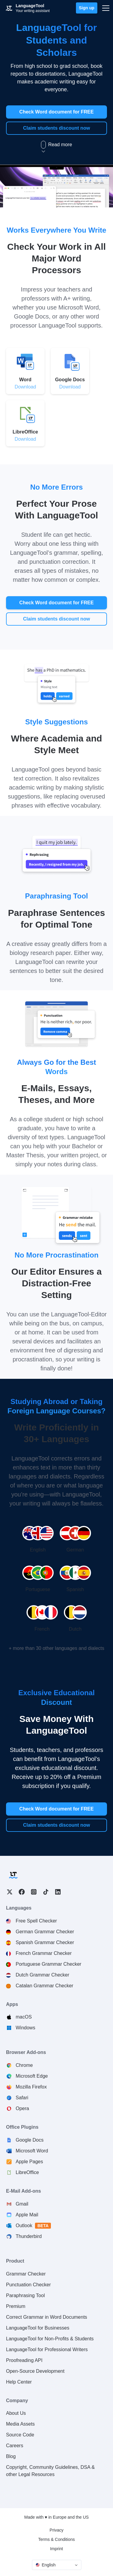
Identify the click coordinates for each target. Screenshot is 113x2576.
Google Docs (30, 2140)
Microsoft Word (32, 2150)
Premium (15, 2306)
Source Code (20, 2434)
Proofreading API (24, 2360)
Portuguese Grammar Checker (48, 1964)
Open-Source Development (35, 2371)
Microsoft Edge (32, 2076)
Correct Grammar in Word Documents (46, 2317)
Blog (11, 2456)
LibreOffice (27, 2172)
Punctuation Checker (28, 2284)
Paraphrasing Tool (25, 2295)
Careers (14, 2445)
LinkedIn (57, 1891)
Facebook (21, 1891)
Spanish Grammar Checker (45, 1942)
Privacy (57, 2530)
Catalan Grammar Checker (44, 1985)
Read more (56, 145)
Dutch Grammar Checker (42, 1974)
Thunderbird (29, 2236)
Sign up (86, 7)
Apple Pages (29, 2161)
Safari (22, 2097)
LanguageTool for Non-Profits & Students (50, 2338)
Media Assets (20, 2424)
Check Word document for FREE (56, 111)
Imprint (56, 2548)
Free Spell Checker (36, 1920)
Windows (25, 2027)
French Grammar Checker (44, 1953)
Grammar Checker (26, 2273)
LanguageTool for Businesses (37, 2327)
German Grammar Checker (45, 1931)
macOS (24, 2016)
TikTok (45, 1891)
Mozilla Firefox (31, 2086)
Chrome (24, 2065)
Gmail (22, 2203)
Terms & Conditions (56, 2539)
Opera (22, 2108)
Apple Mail (27, 2214)
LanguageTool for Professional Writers (47, 2349)
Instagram (33, 1891)
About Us (16, 2413)
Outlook (33, 2225)
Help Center (19, 2381)
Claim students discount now (56, 128)
